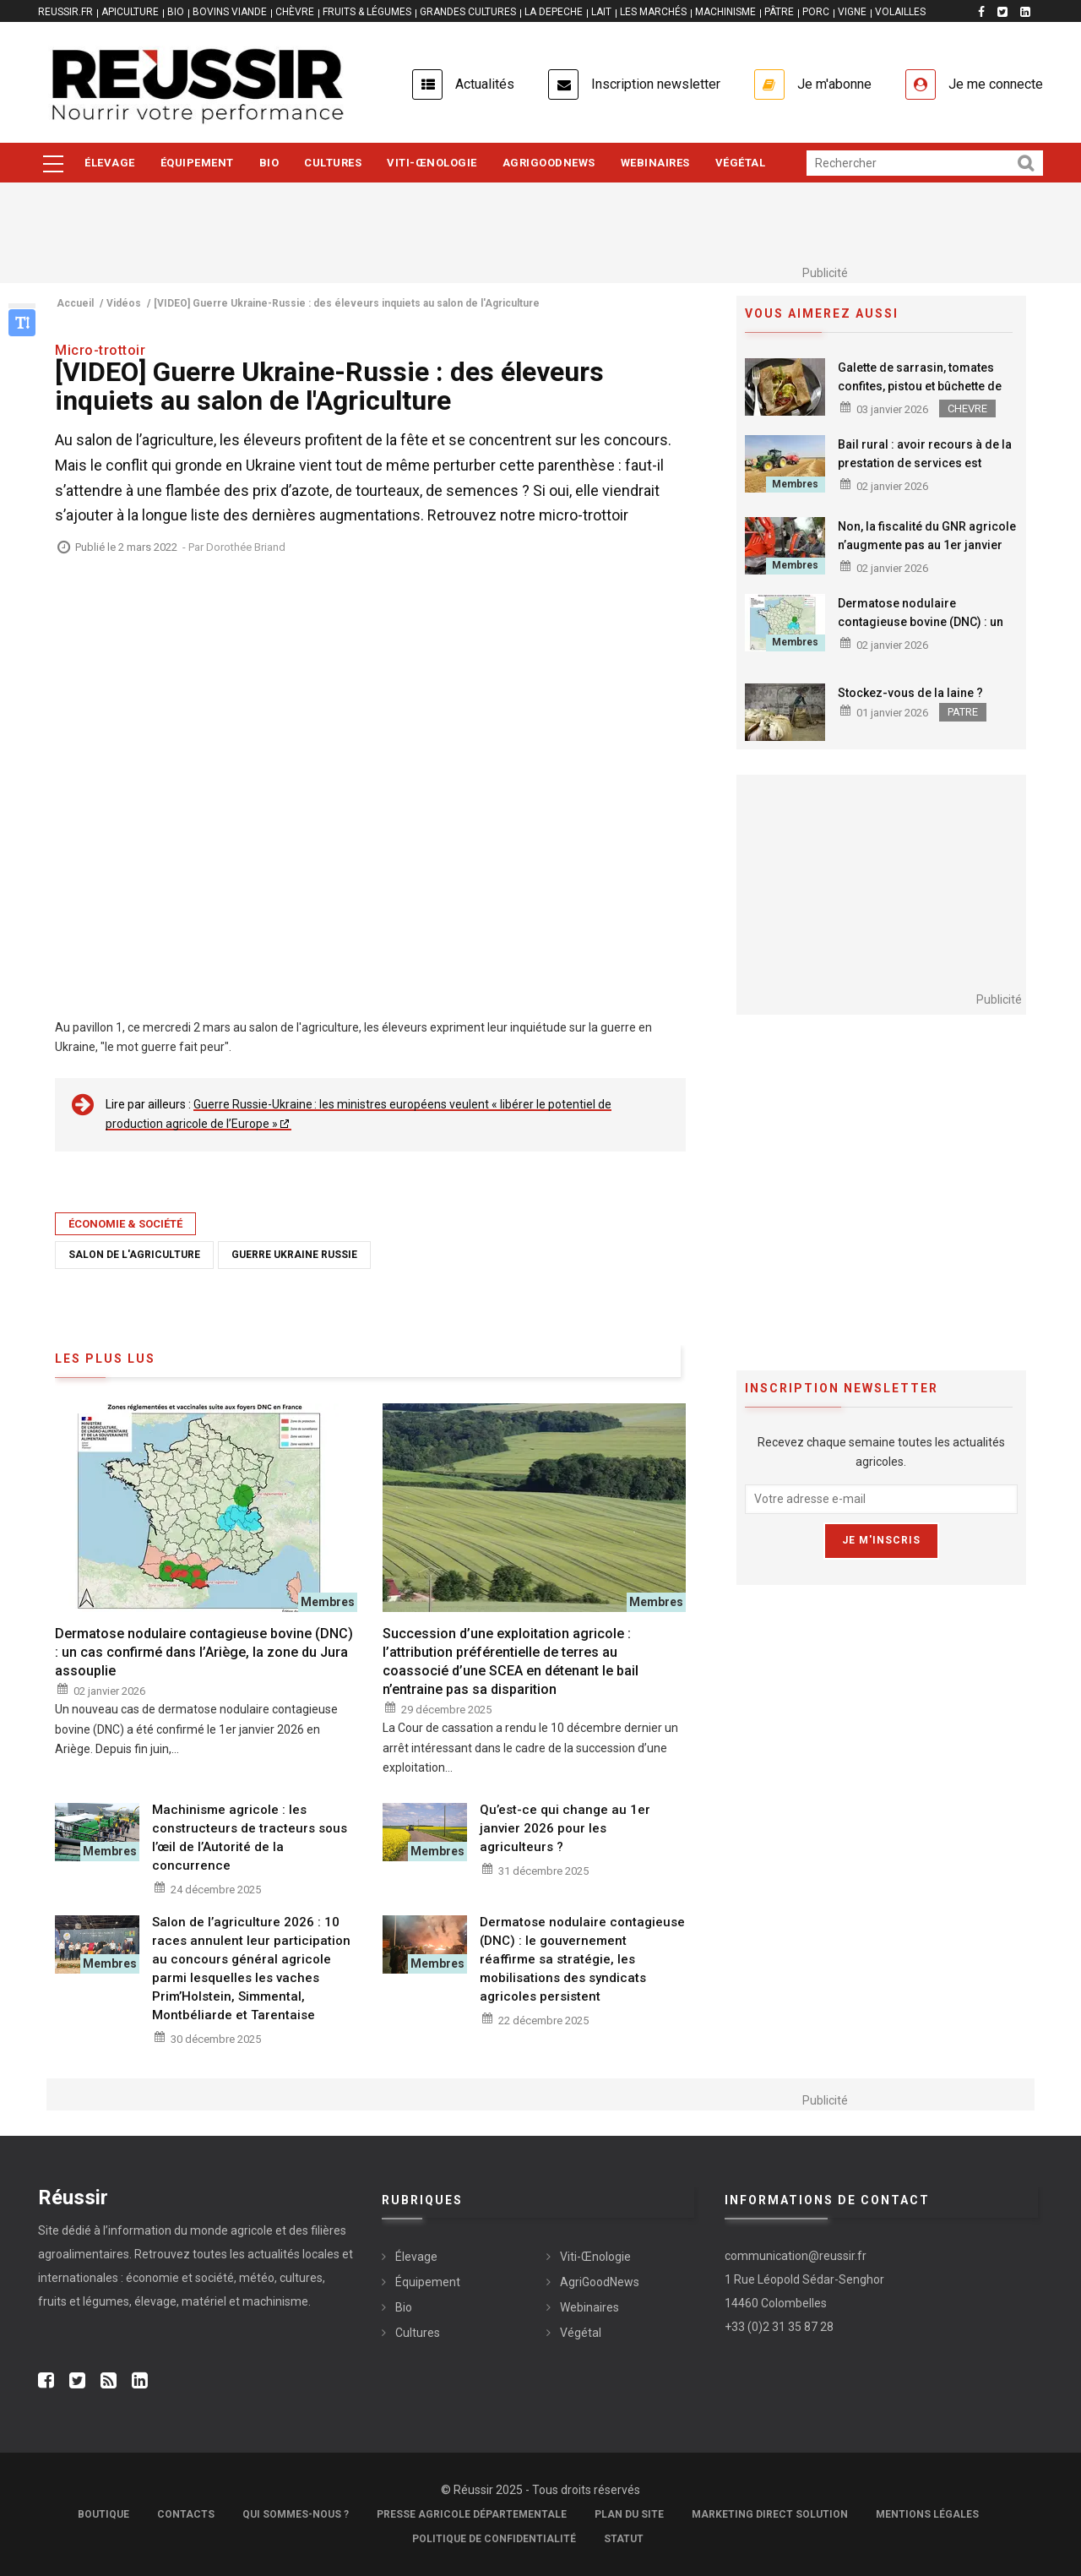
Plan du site (629, 2514)
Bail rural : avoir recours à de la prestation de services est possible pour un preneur (925, 463)
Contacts (186, 2514)
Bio (269, 162)
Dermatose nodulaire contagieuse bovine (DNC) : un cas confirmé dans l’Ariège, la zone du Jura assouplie (920, 631)
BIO (175, 12)
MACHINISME (725, 12)
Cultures (332, 162)
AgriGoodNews (548, 162)
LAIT (601, 12)
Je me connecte (995, 84)
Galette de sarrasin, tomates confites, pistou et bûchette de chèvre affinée (920, 386)
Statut (624, 2539)
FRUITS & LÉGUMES (367, 12)
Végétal (740, 162)
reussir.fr (65, 12)
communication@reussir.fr (795, 2256)
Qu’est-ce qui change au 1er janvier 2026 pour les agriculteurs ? (565, 1828)
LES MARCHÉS (653, 12)
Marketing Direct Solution (770, 2514)
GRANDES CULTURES (468, 12)
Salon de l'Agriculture (134, 1255)
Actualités (484, 84)
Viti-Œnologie (432, 162)
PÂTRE (779, 12)
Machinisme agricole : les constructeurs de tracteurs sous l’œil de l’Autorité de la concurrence (249, 1837)
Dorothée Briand (245, 547)
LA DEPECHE (553, 12)
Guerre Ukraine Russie (294, 1255)
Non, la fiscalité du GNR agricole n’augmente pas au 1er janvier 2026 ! (927, 545)
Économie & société (125, 1223)
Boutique (103, 2514)
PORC (815, 12)
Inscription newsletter (655, 84)
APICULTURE (130, 12)
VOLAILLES (900, 12)
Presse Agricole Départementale (472, 2514)
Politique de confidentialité (494, 2539)
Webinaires (655, 162)
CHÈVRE (294, 12)
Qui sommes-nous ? (295, 2514)
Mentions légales (927, 2514)
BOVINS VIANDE (230, 12)
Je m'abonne (834, 84)
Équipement (197, 162)
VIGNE (852, 12)
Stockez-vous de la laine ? (910, 693)
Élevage (109, 162)
